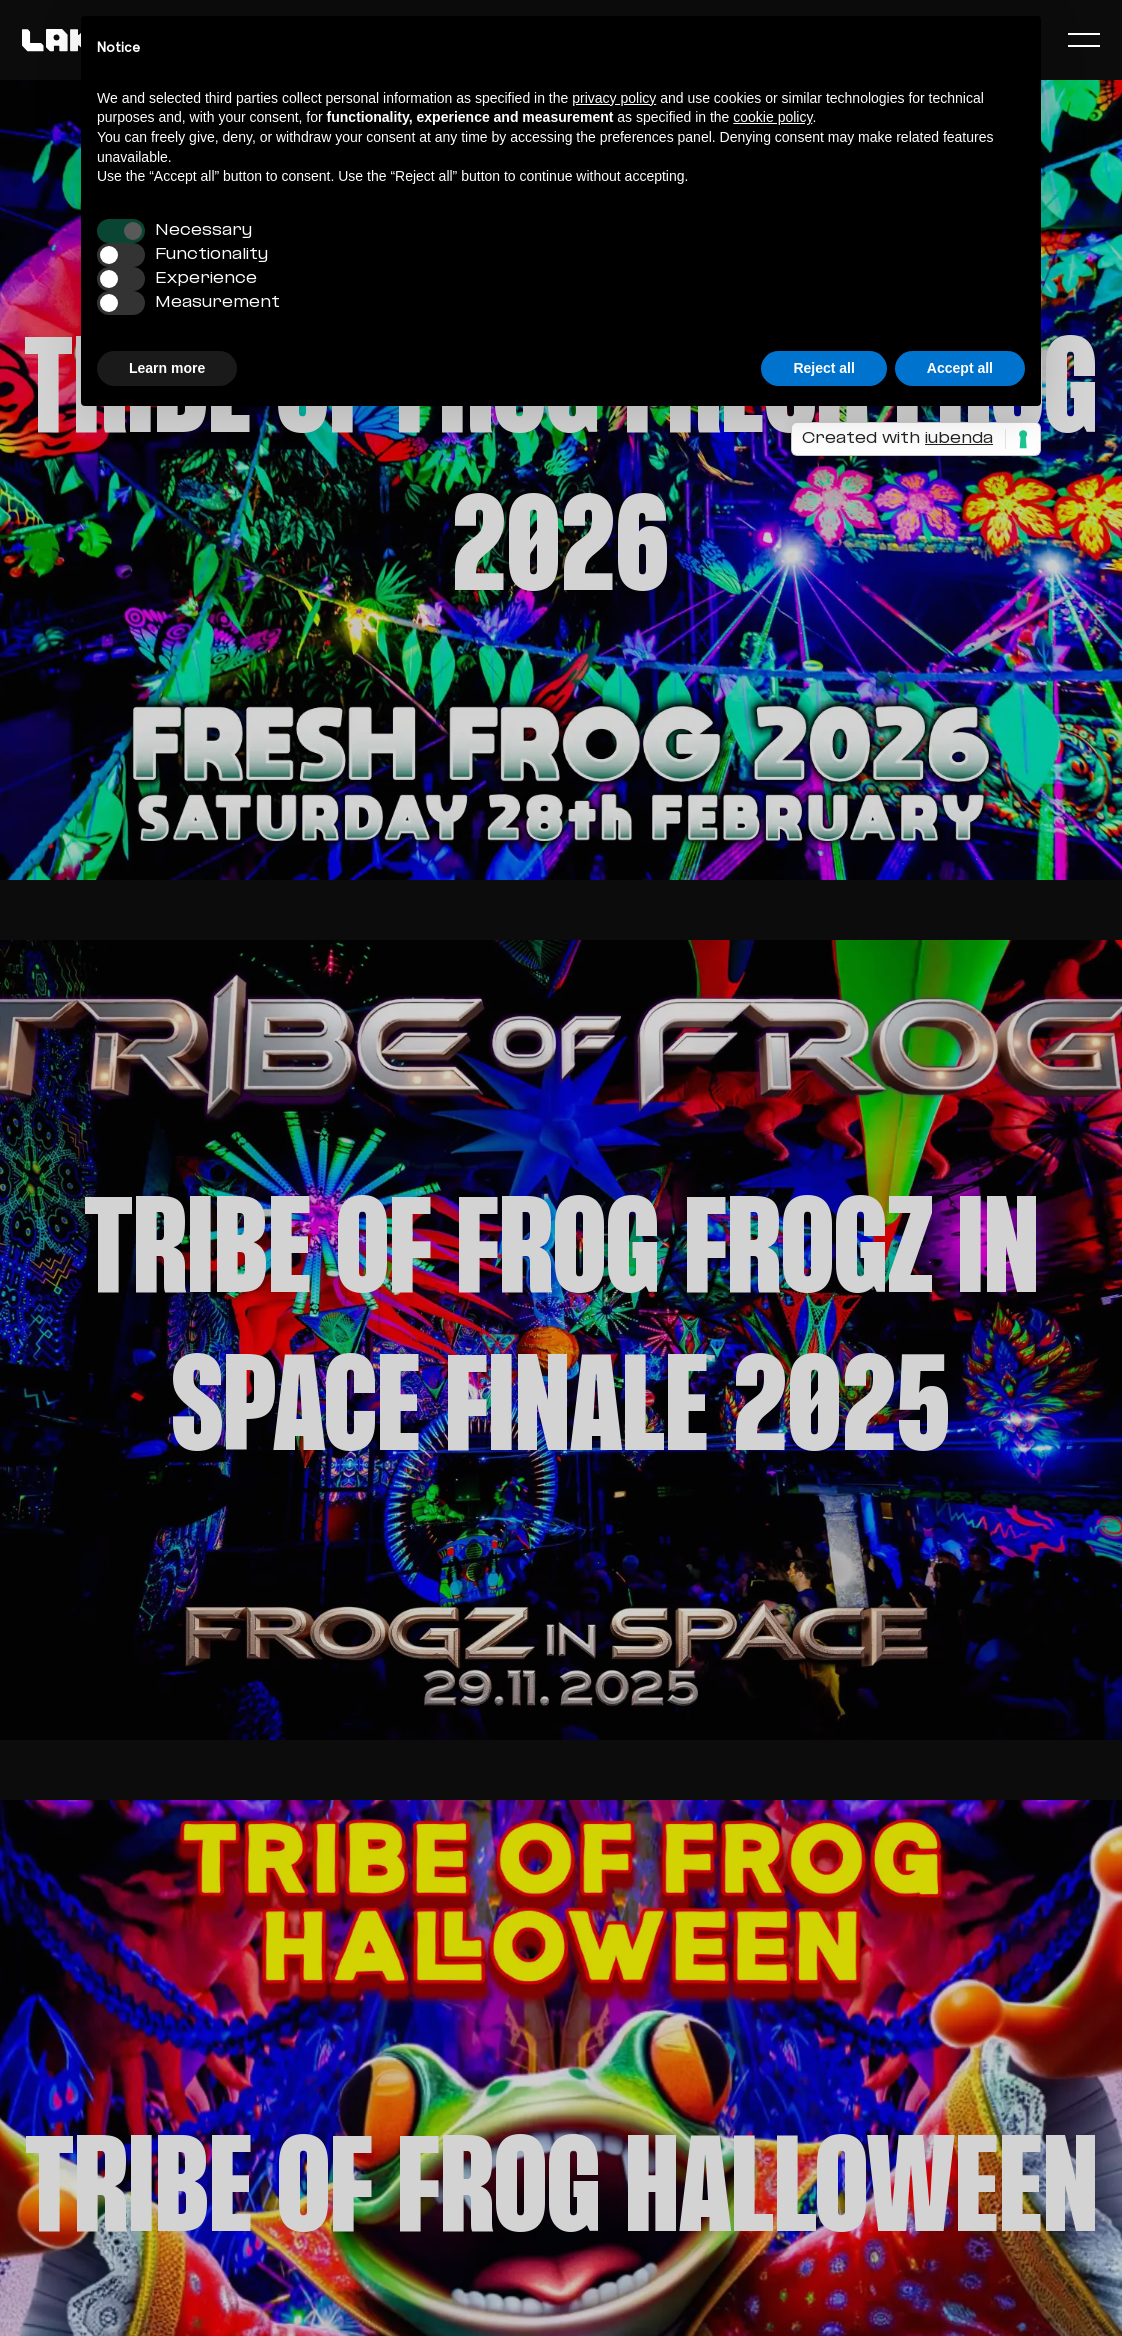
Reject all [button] (823, 368)
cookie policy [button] (772, 117)
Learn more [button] (167, 368)
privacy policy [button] (614, 98)
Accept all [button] (960, 368)
